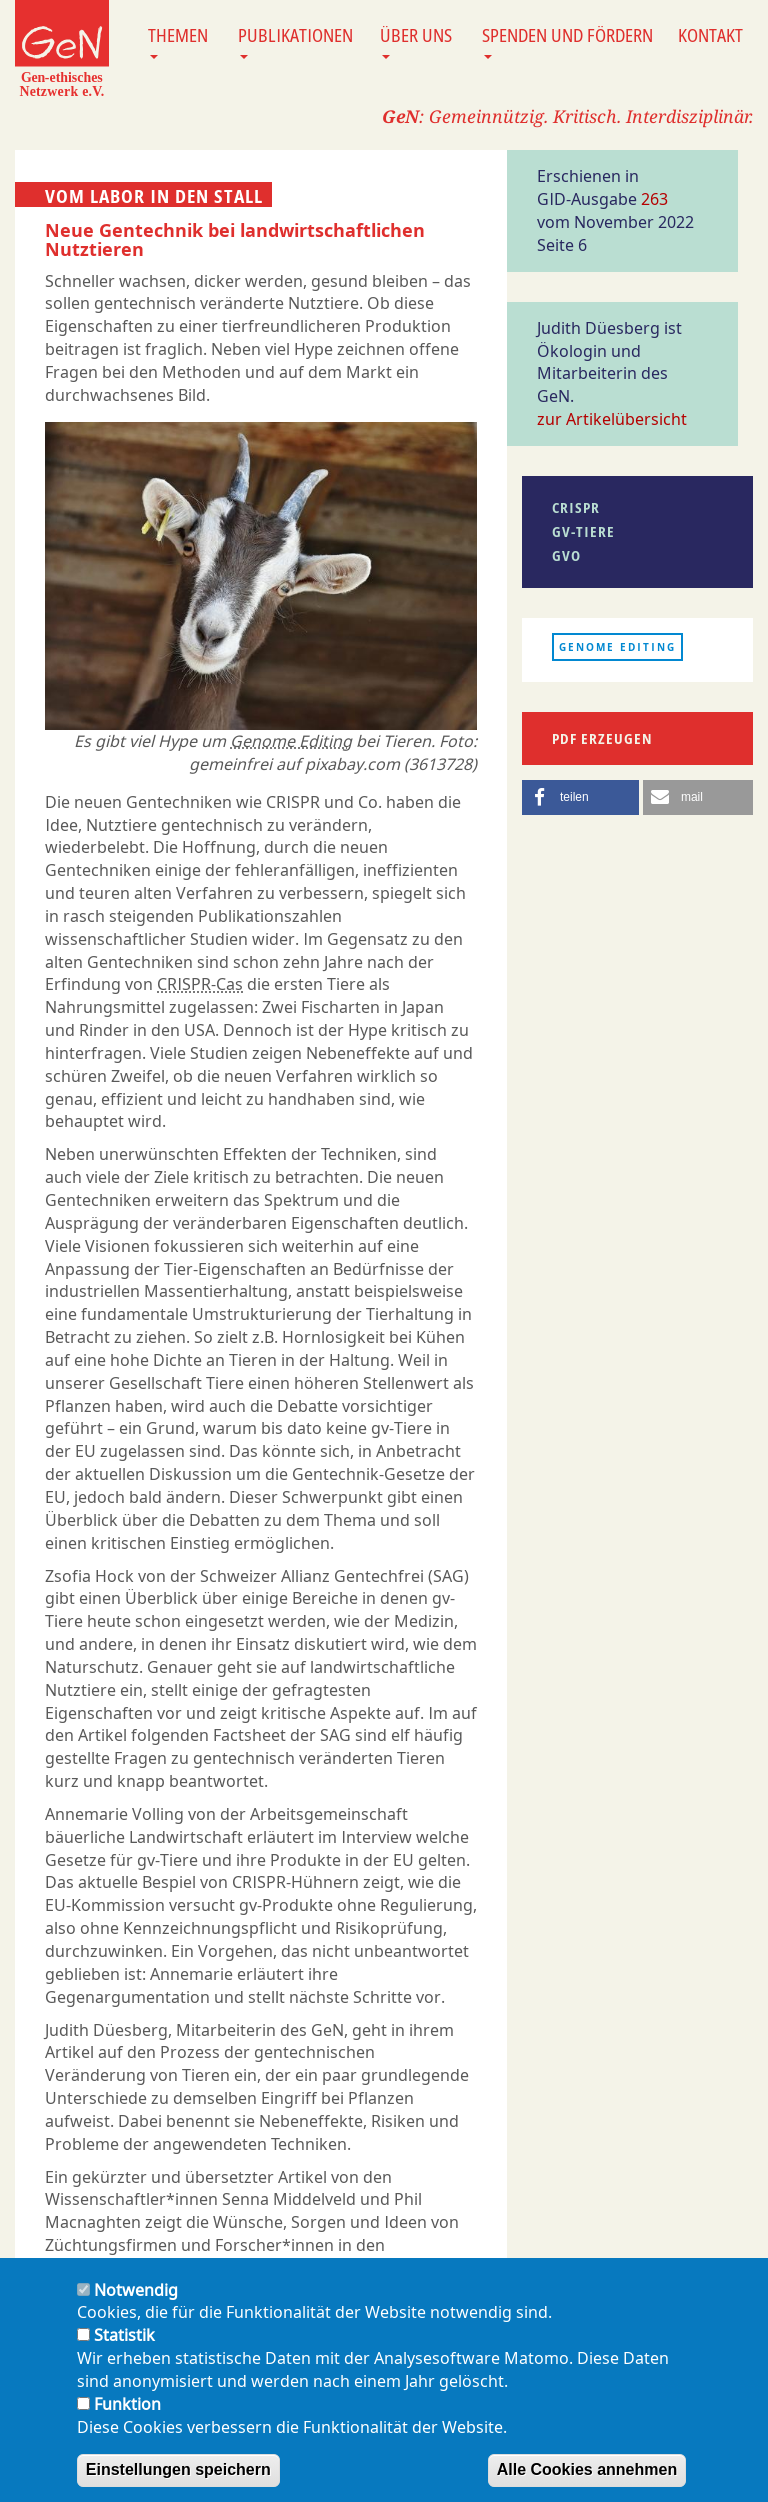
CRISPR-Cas (200, 984)
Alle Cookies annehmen (587, 2483)
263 (654, 199)
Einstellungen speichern (178, 2483)
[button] (580, 797)
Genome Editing (291, 741)
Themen (178, 41)
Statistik (124, 2349)
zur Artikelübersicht (612, 419)
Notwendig (136, 2303)
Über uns (416, 41)
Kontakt (710, 35)
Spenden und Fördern (567, 41)
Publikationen (295, 41)
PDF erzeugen (602, 738)
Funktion (127, 2417)
